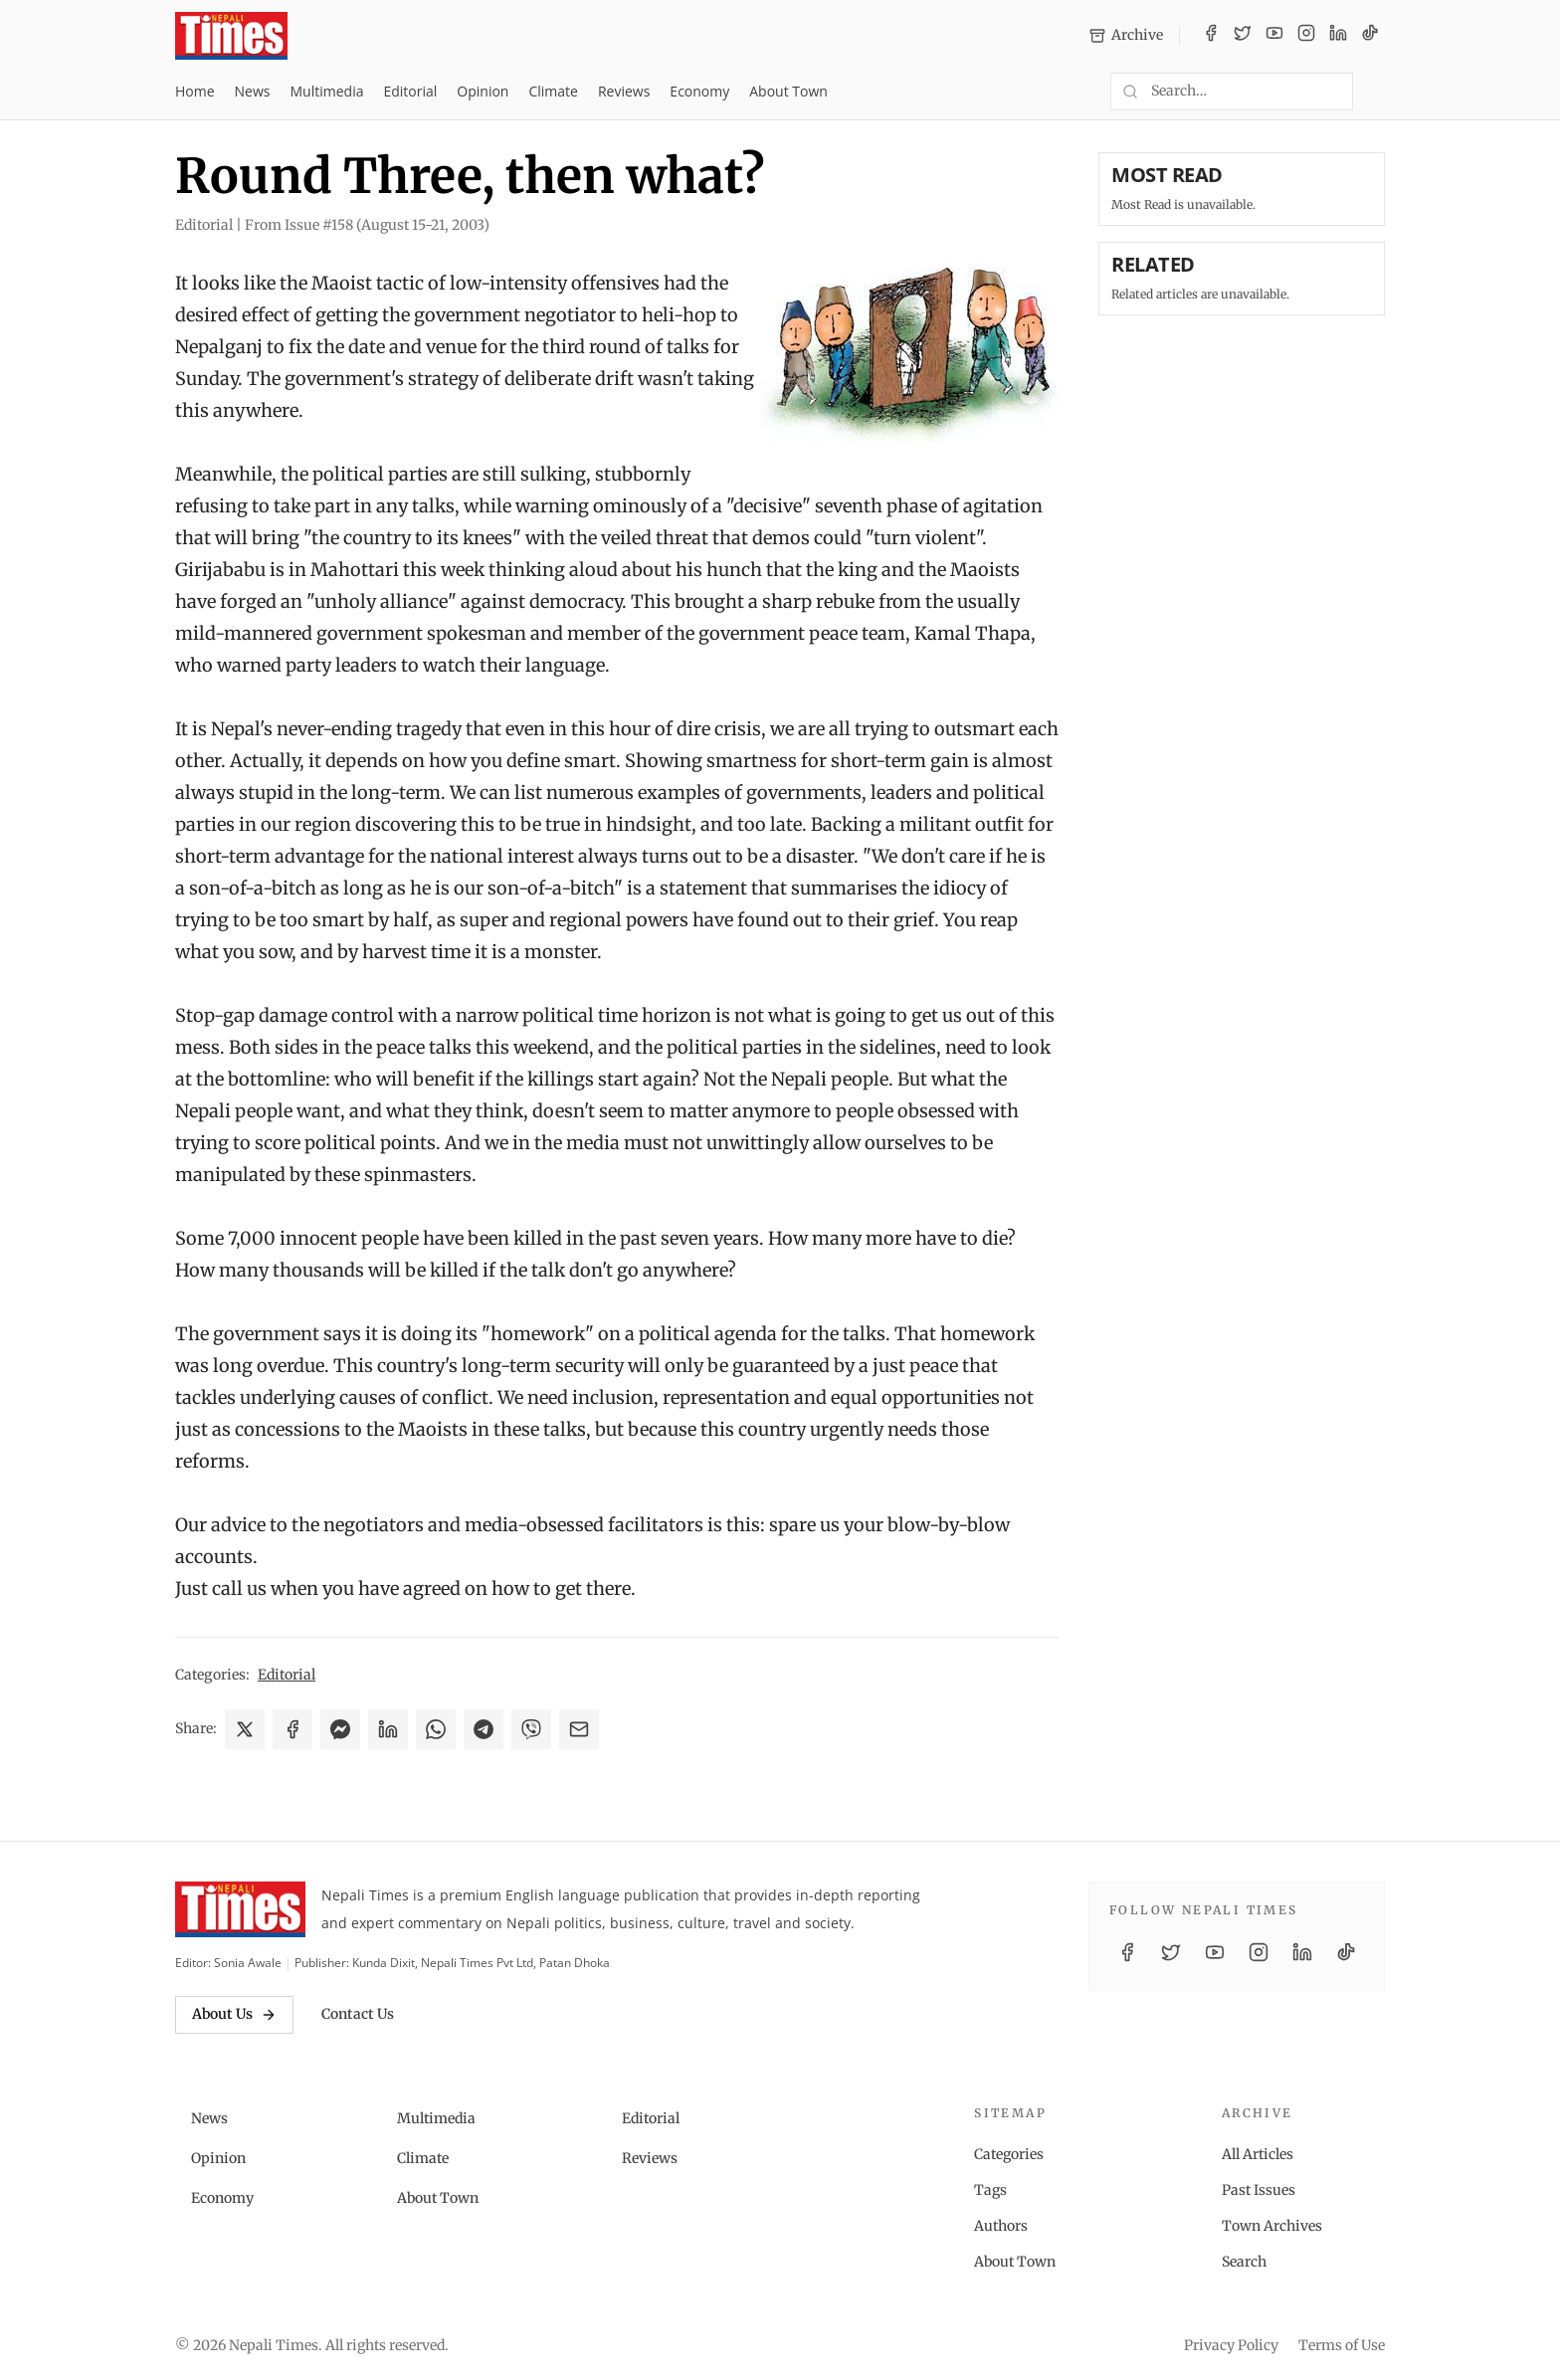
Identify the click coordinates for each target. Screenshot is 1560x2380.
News (253, 91)
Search (1244, 2262)
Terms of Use (1341, 2345)
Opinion (482, 91)
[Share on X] (245, 1729)
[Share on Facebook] (292, 1729)
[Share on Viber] (531, 1729)
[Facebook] (1211, 36)
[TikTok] (1370, 36)
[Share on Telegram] (483, 1729)
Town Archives (1272, 2226)
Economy (699, 91)
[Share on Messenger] (340, 1729)
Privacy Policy (1231, 2345)
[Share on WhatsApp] (436, 1729)
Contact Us (357, 2014)
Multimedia (327, 91)
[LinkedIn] (1338, 36)
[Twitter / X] (1243, 36)
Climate (552, 91)
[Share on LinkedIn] (388, 1729)
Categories (1009, 2154)
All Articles (1257, 2154)
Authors (1001, 2226)
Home (195, 91)
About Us (234, 2014)
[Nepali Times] (240, 1909)
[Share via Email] (579, 1729)
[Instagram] (1306, 36)
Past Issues (1258, 2190)
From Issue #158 (367, 225)
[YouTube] (1274, 36)
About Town (788, 91)
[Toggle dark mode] (1377, 91)
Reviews (624, 91)
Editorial (410, 91)
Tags (990, 2190)
